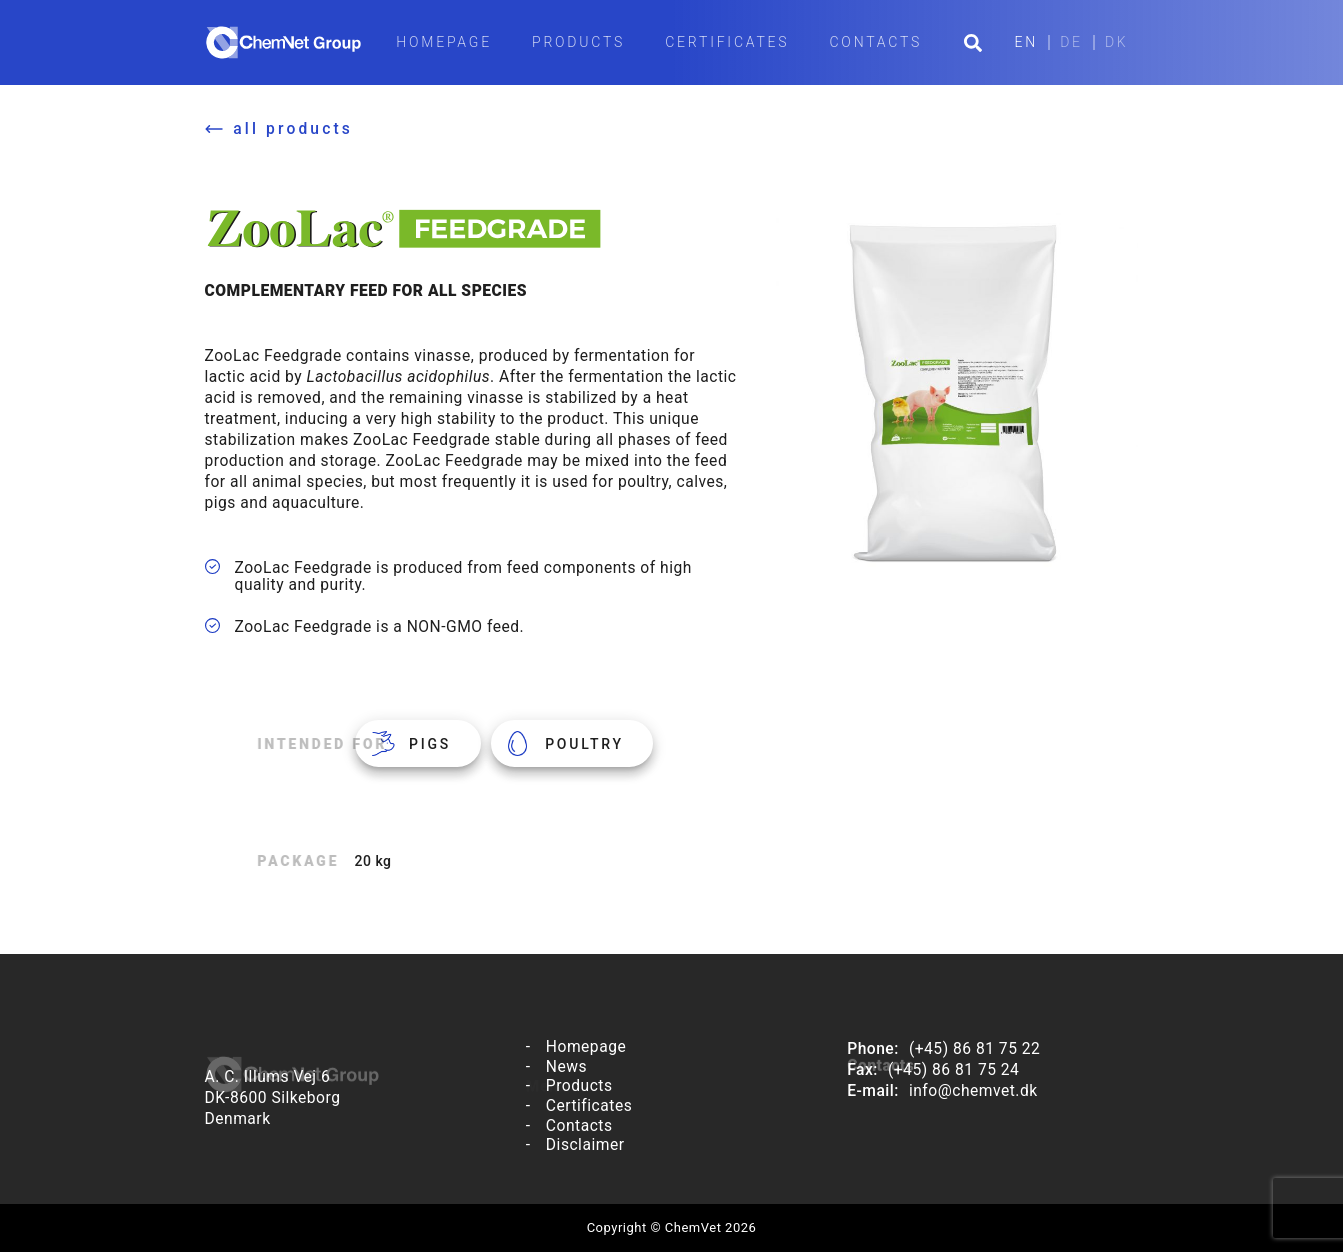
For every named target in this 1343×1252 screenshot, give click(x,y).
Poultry (584, 744)
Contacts (875, 42)
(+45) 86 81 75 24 (953, 1069)
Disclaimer (585, 1144)
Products (578, 42)
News (566, 1066)
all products (293, 128)
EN (1027, 42)
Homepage (444, 42)
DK (1117, 42)
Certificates (727, 42)
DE (1071, 42)
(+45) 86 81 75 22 (974, 1048)
